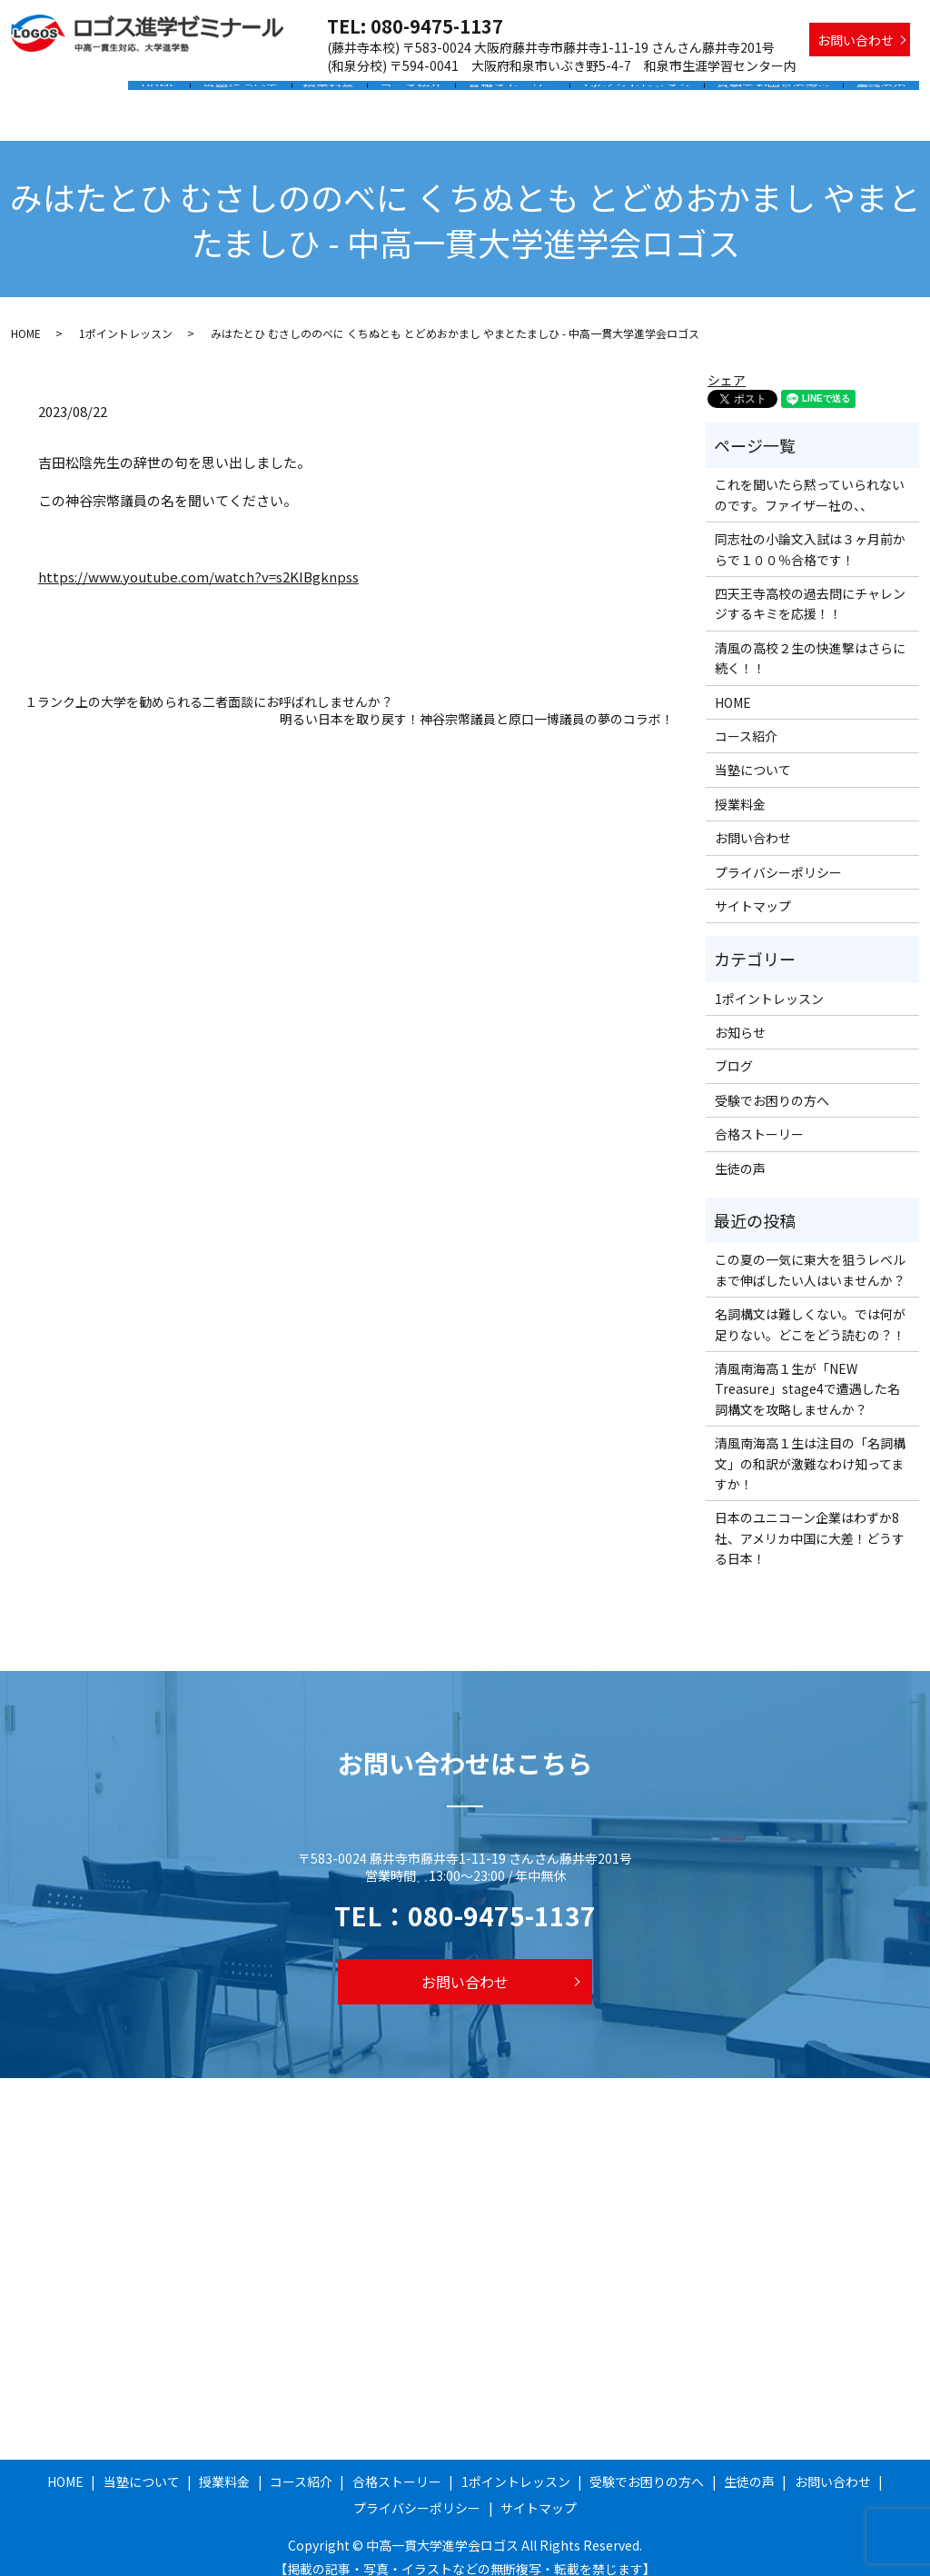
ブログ (734, 1048)
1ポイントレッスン (648, 94)
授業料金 (356, 94)
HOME (195, 94)
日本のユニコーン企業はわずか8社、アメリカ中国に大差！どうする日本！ (810, 1520)
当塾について (272, 94)
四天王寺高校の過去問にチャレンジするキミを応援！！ (810, 586)
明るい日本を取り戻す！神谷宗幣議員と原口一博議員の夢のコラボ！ (477, 702)
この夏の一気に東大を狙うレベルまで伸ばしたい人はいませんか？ (810, 1252)
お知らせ (740, 1015)
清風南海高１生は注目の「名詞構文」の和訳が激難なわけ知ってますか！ (810, 1446)
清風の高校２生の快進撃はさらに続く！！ (810, 641)
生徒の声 (883, 94)
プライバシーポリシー (778, 854)
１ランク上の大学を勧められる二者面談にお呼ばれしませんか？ (209, 684)
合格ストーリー (529, 94)
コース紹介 (432, 94)
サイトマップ (753, 889)
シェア (726, 362)
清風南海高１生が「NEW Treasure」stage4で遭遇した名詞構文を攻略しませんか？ (807, 1371)
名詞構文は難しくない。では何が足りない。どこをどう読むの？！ (810, 1307)
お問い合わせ (855, 40)
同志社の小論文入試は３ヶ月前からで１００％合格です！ (810, 531)
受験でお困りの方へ (780, 94)
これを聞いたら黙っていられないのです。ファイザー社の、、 (810, 477)
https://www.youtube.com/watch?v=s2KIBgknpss (198, 558)
